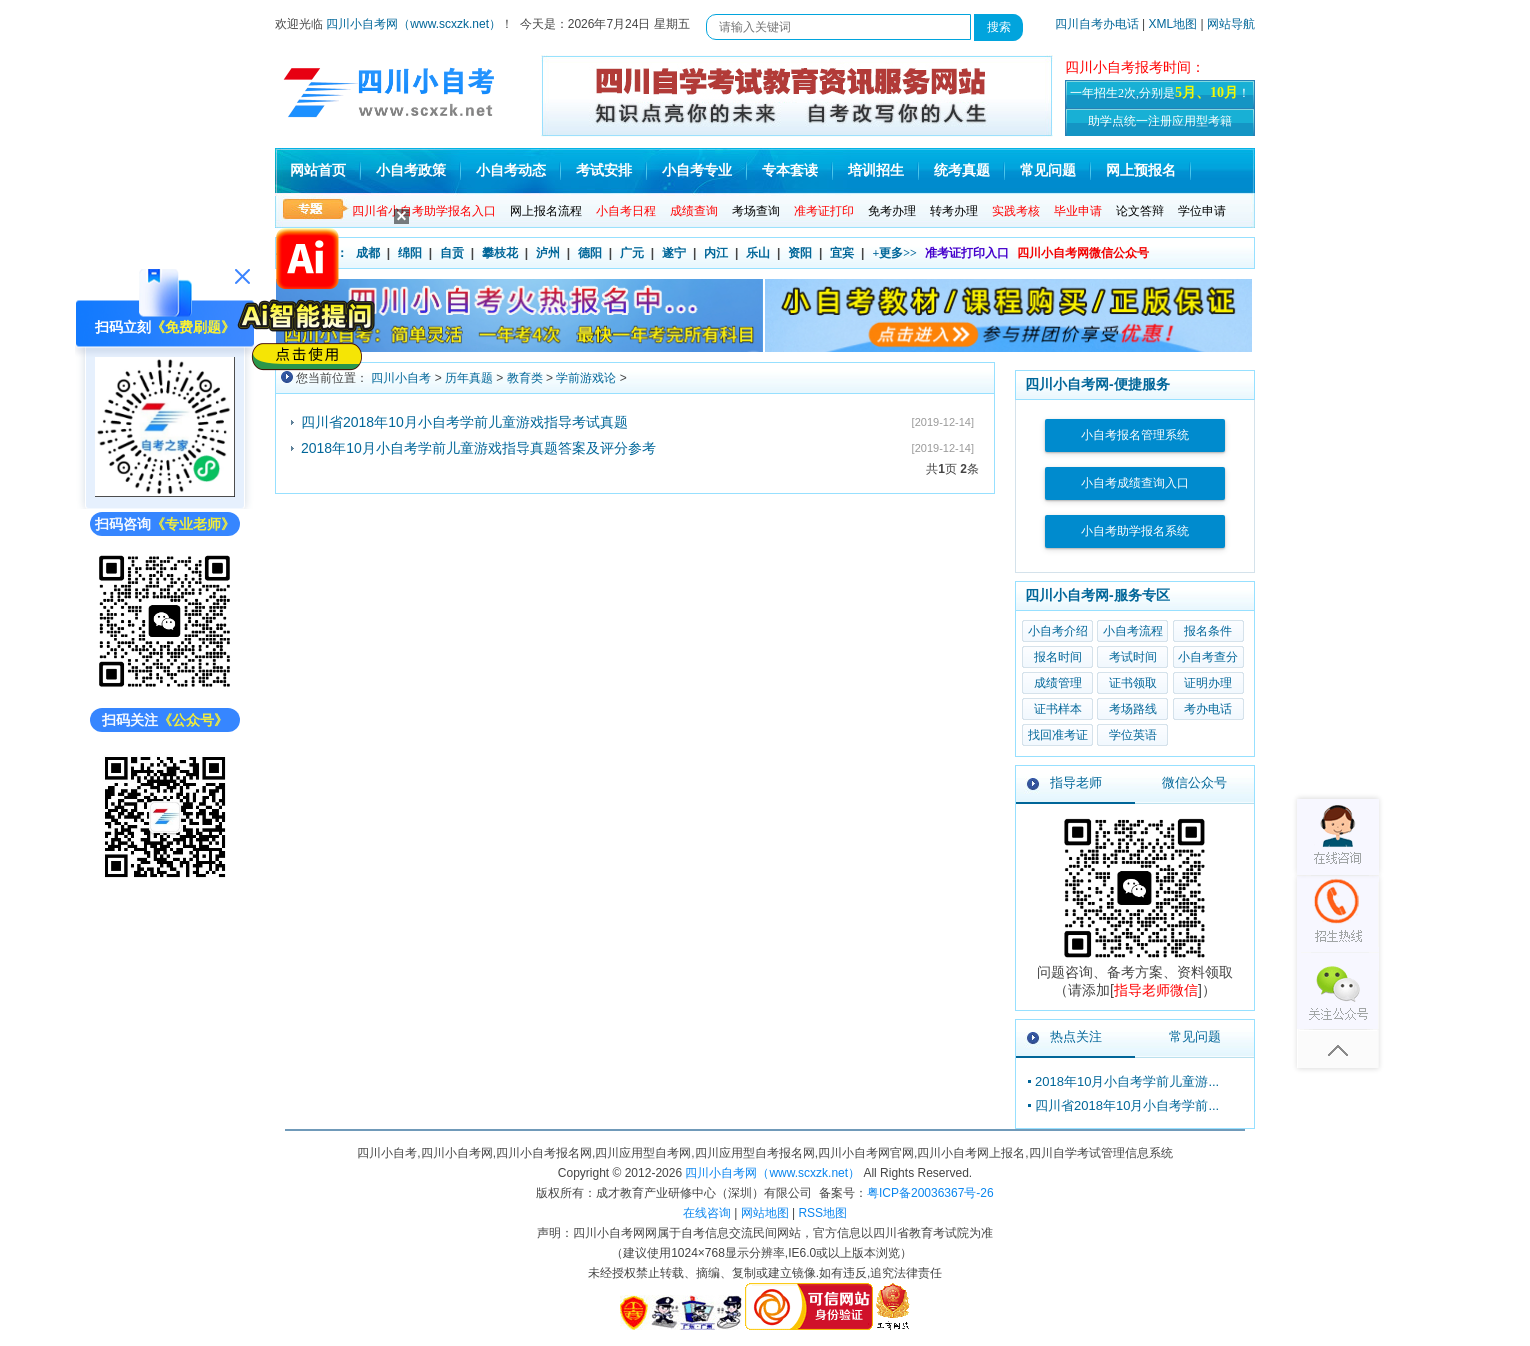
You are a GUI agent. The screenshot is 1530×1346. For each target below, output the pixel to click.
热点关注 (1076, 1036)
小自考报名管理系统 (1135, 435)
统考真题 (962, 170)
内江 (716, 253)
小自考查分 (1208, 657)
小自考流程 (1133, 631)
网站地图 (765, 1213)
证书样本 (1058, 709)
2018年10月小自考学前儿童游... (1127, 1081)
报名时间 (1058, 657)
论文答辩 (1140, 211)
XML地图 (1173, 24)
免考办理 (892, 211)
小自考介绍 (1058, 631)
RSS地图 (822, 1213)
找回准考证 (1058, 735)
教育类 (525, 378)
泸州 (548, 253)
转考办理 (954, 211)
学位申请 (1202, 211)
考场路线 (1133, 709)
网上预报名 (1141, 170)
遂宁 (674, 253)
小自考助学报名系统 (1135, 531)
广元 (632, 253)
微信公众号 (1194, 782)
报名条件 (1208, 631)
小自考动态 (511, 170)
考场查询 (756, 211)
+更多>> (894, 253)
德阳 (590, 253)
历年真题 (469, 378)
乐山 (758, 253)
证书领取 (1133, 683)
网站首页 (318, 170)
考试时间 (1133, 657)
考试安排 (604, 170)
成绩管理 (1058, 683)
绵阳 (410, 253)
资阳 (800, 253)
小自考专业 (697, 170)
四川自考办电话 (1097, 24)
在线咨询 (707, 1213)
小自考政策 (411, 170)
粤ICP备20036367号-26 (930, 1193)
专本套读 (790, 170)
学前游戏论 (586, 378)
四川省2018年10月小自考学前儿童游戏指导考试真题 (464, 422)
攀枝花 (500, 253)
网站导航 (1231, 24)
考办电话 (1208, 709)
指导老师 (1076, 782)
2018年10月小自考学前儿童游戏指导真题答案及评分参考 (478, 448)
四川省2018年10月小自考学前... (1127, 1105)
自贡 (452, 253)
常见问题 (1048, 170)
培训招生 (876, 170)
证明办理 (1208, 683)
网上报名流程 (546, 211)
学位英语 (1133, 735)
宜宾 (842, 253)
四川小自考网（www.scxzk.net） (413, 24)
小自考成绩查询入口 (1135, 483)
